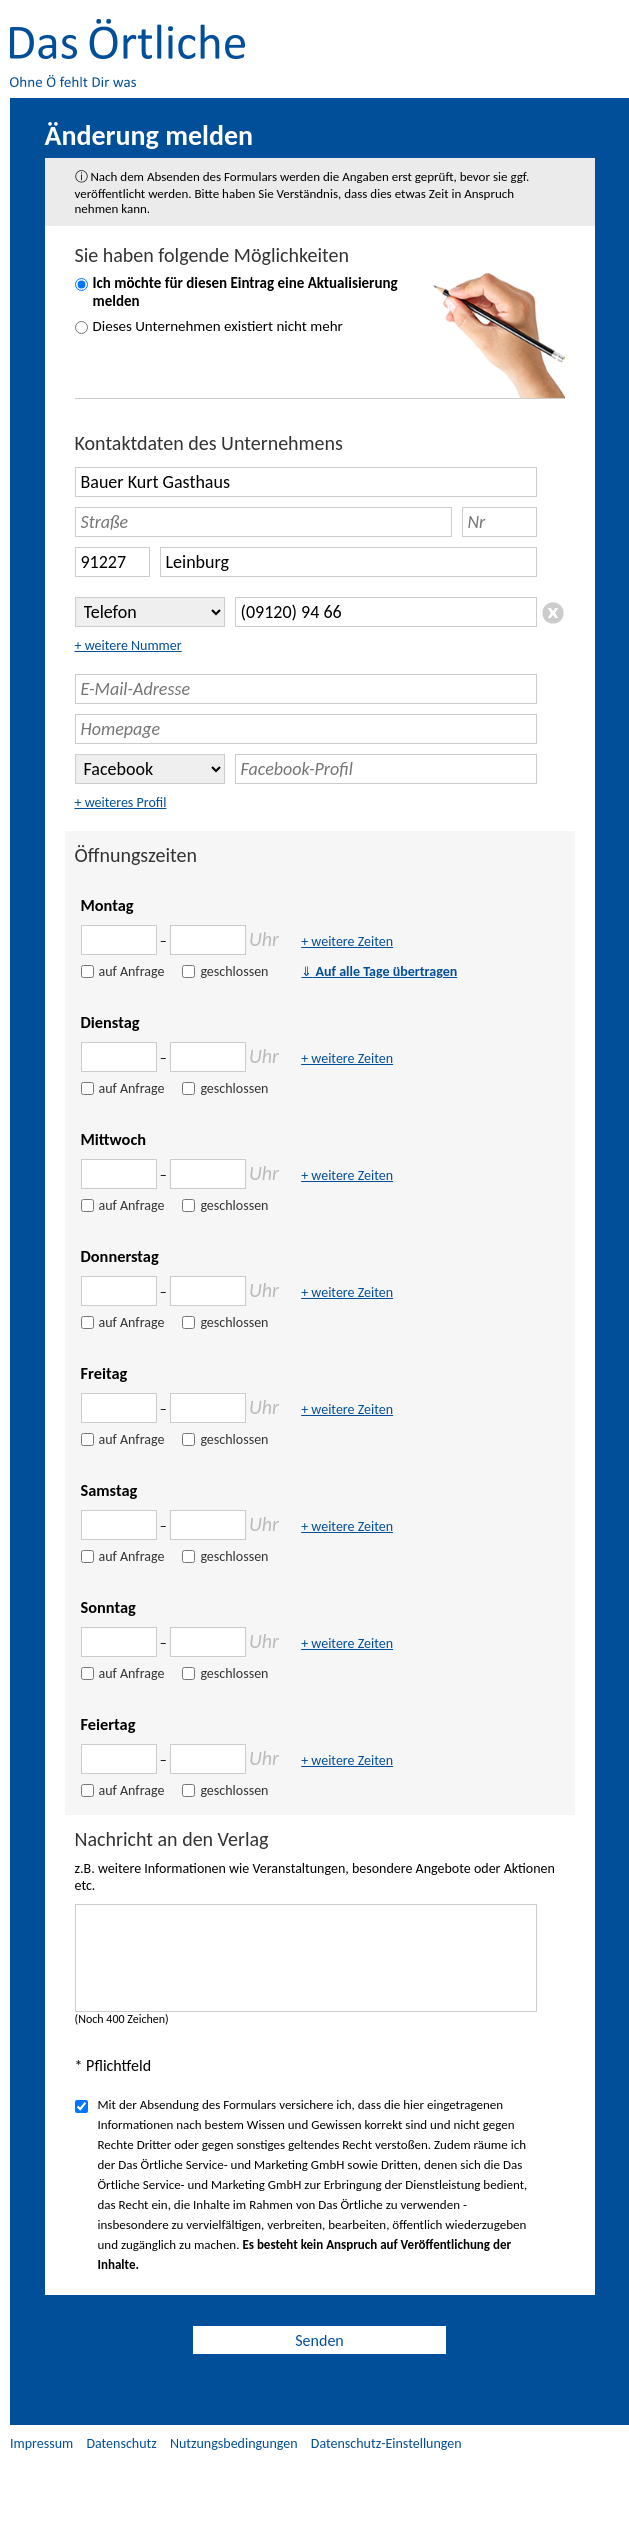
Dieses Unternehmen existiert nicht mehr (218, 326)
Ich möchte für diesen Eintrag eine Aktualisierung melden (245, 292)
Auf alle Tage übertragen (379, 971)
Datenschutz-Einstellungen (386, 2443)
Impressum (41, 2443)
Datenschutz (121, 2443)
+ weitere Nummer (128, 645)
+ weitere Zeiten (347, 941)
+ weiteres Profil (121, 802)
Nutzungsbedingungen (234, 2443)
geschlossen (234, 971)
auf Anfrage (132, 971)
